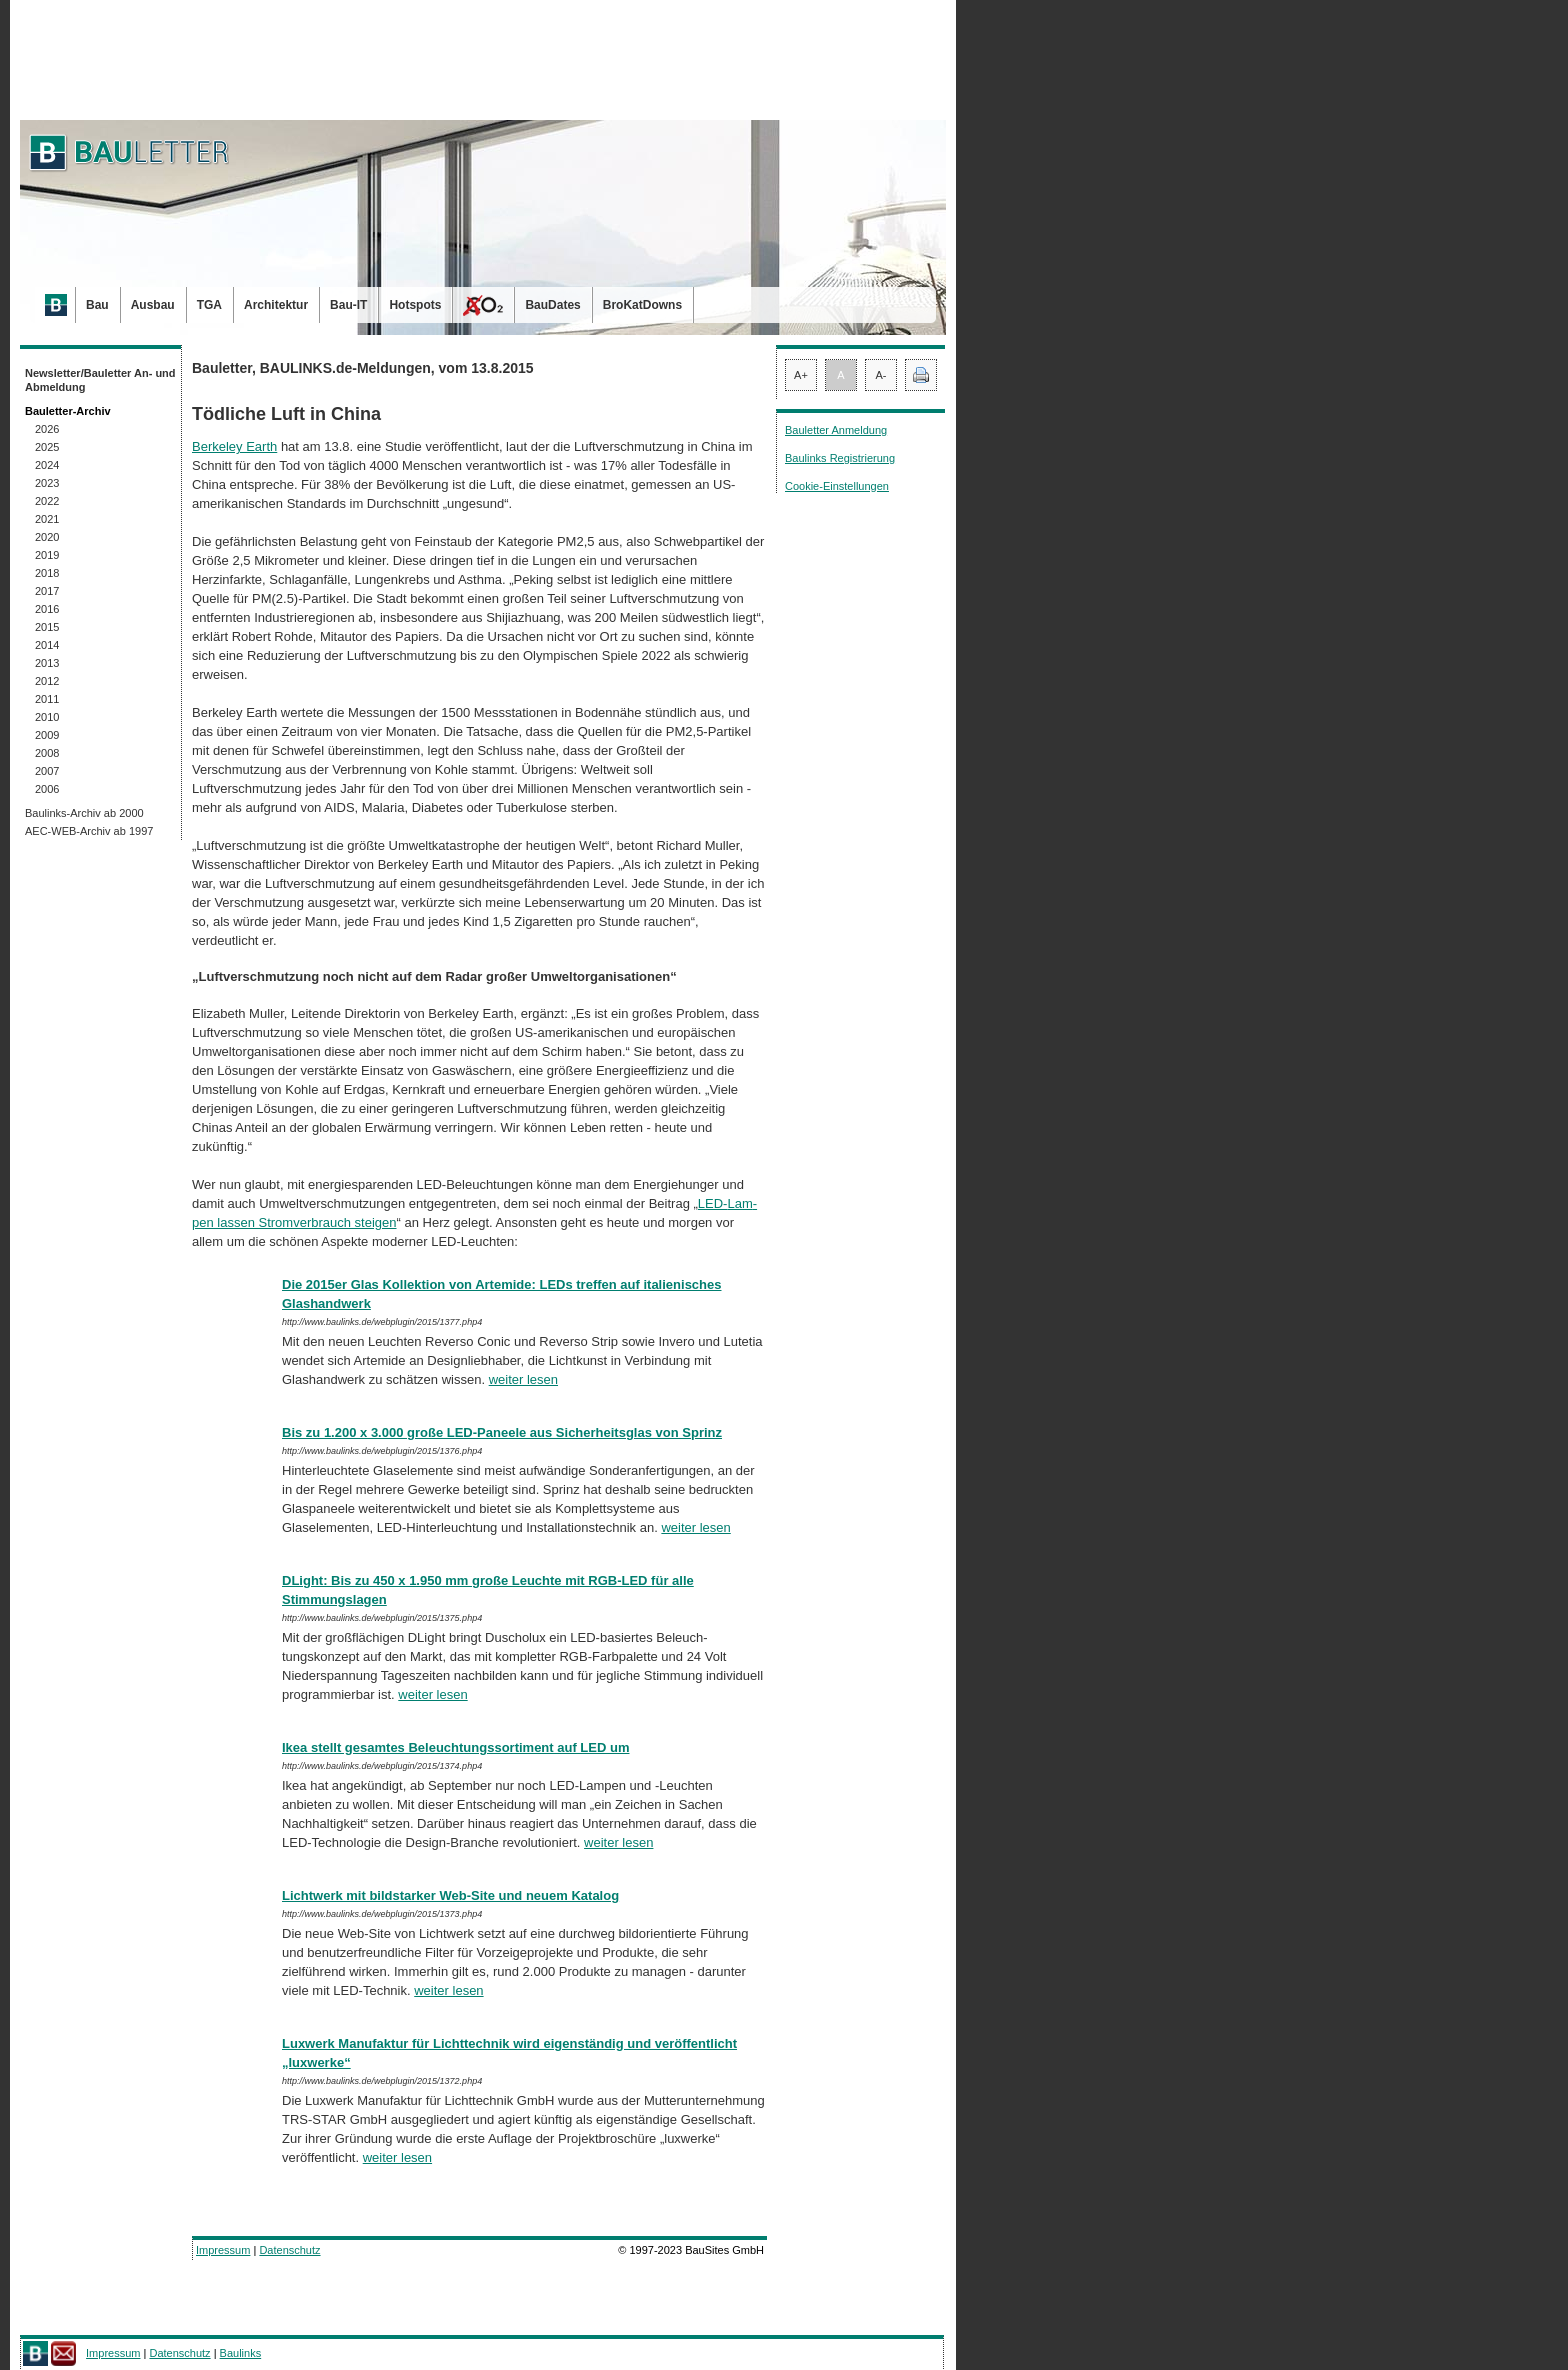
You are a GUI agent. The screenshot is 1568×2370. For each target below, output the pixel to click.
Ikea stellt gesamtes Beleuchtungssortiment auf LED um (455, 1747)
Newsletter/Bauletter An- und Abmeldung (100, 380)
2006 (47, 789)
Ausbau (153, 305)
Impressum (223, 2250)
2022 (47, 501)
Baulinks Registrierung (840, 458)
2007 (47, 771)
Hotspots (415, 305)
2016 (47, 609)
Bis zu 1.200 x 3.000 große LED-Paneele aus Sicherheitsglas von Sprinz (502, 1432)
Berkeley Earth (234, 446)
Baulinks (241, 2353)
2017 (47, 591)
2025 (47, 447)
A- (881, 375)
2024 (47, 465)
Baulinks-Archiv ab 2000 (84, 813)
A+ (801, 375)
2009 (47, 735)
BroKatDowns (642, 305)
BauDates (552, 305)
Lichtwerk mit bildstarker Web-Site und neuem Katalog (450, 1895)
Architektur (276, 305)
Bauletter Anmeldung (836, 430)
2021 (47, 519)
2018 (47, 573)
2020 (47, 537)
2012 (47, 681)
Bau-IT (348, 305)
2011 (47, 699)
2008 (47, 753)
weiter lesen (523, 1379)
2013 (47, 663)
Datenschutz (289, 2250)
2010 (47, 717)
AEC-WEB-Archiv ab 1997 (89, 831)
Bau (97, 305)
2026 (47, 429)
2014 (47, 645)
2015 (47, 627)
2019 (47, 555)
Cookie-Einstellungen (837, 486)
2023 (47, 483)
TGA (209, 305)
